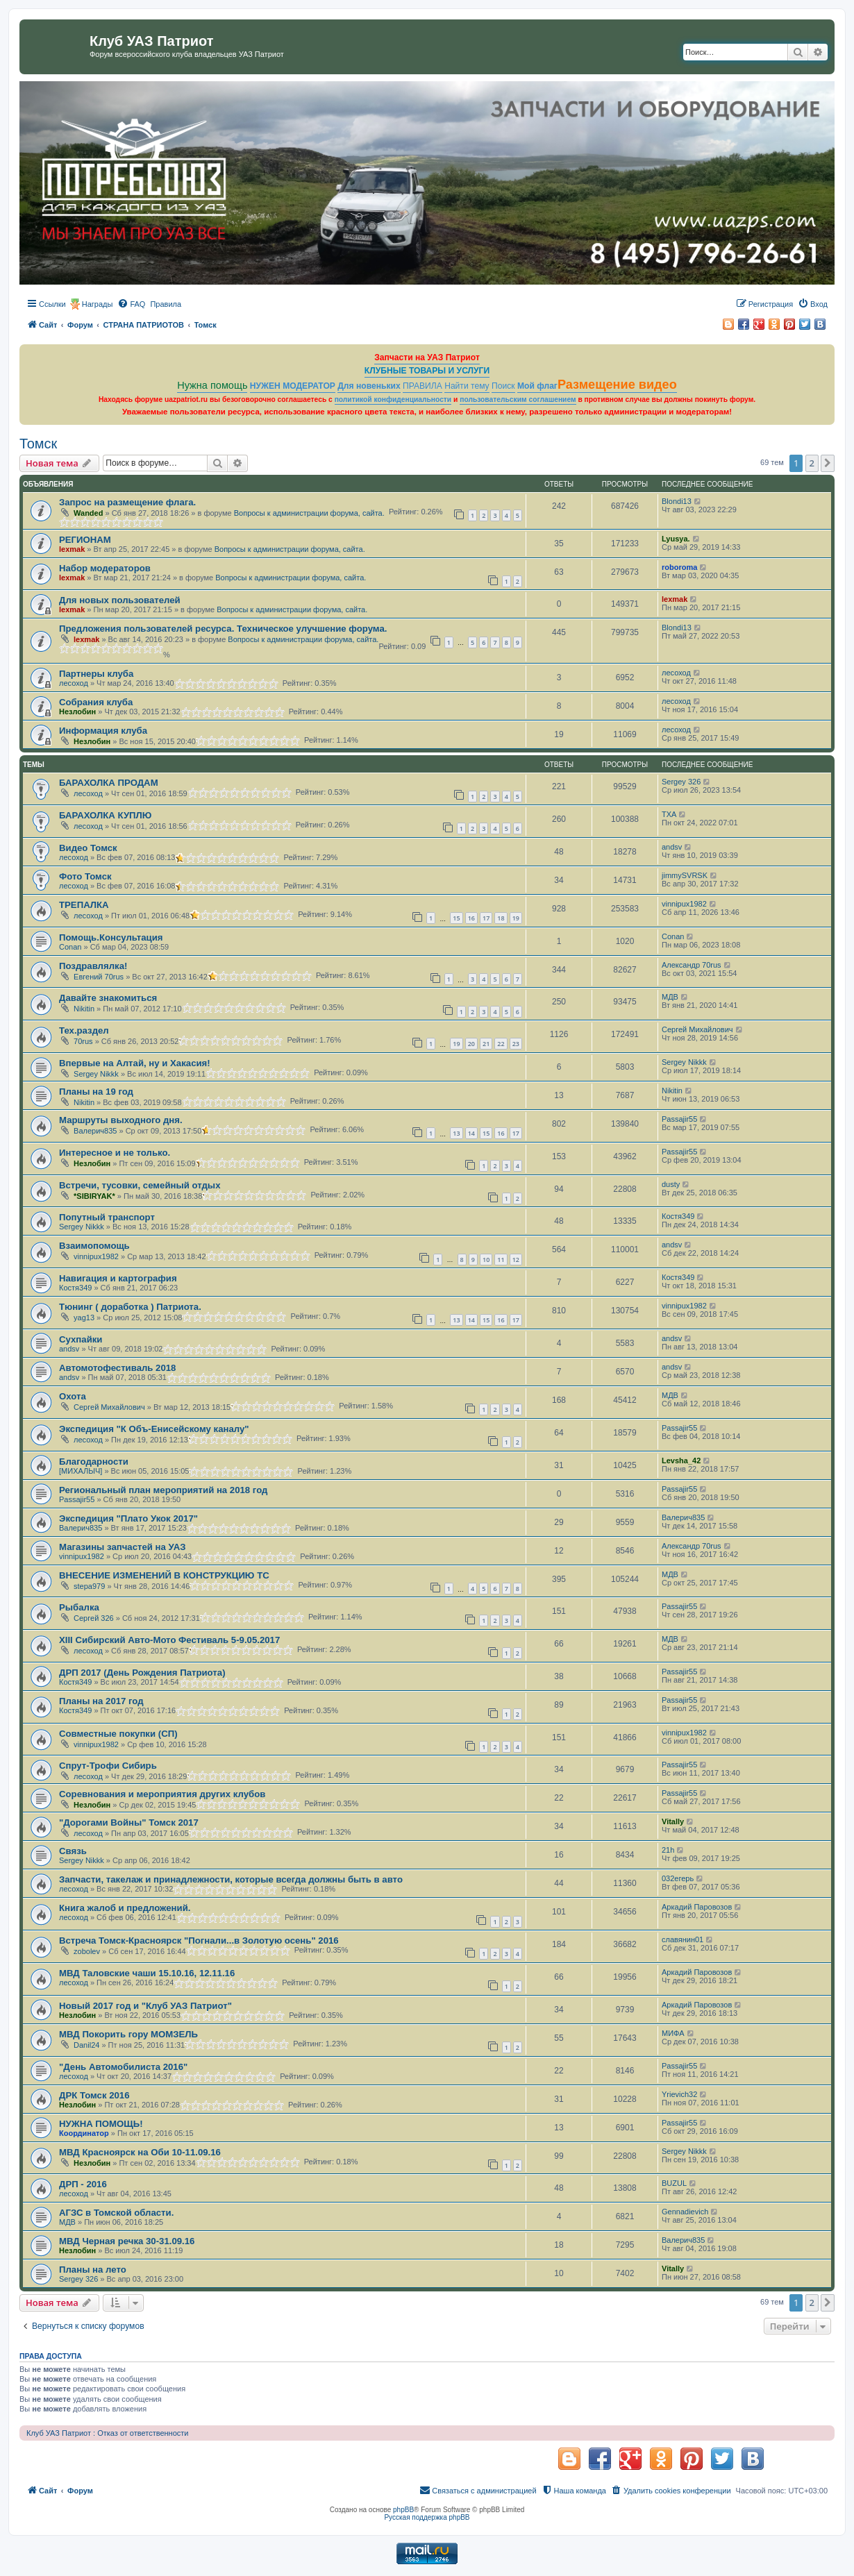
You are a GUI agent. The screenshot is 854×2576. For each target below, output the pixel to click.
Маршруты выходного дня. (121, 1120)
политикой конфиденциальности (393, 399)
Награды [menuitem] (97, 304)
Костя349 (678, 1216)
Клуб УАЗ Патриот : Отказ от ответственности (107, 2433)
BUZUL (674, 2183)
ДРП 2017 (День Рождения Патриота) (142, 1672)
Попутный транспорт (107, 1217)
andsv (672, 847)
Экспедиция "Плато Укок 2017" (128, 1518)
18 (500, 918)
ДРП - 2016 (83, 2184)
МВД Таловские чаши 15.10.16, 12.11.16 (147, 1973)
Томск (38, 443)
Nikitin (84, 1008)
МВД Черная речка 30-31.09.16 (126, 2241)
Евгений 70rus (99, 977)
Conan (70, 947)
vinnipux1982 (684, 904)
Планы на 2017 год (101, 1701)
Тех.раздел (84, 1030)
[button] (828, 463)
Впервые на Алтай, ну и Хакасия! (134, 1063)
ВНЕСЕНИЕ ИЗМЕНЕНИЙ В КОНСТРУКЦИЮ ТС (164, 1575)
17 (486, 918)
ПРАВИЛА (422, 386)
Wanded (88, 513)
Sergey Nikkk (96, 1074)
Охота (72, 1396)
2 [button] (812, 463)
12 (515, 1259)
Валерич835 (95, 1131)
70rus (83, 1041)
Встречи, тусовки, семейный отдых (139, 1185)
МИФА (673, 2033)
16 (471, 918)
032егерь (678, 1878)
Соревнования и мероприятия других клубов (162, 1794)
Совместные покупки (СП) (118, 1733)
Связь (73, 1851)
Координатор (84, 2133)
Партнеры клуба (96, 673)
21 (486, 1043)
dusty (671, 1184)
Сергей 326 (94, 1618)
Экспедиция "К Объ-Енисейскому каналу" (154, 1429)
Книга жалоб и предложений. (124, 1908)
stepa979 (89, 1586)
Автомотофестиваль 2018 (117, 1368)
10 (486, 1259)
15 (456, 918)
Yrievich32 (679, 2094)
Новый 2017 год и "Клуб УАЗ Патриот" (145, 2006)
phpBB (403, 2510)
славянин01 (682, 1939)
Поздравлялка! (93, 966)
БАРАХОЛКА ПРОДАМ (108, 782)
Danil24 (86, 2045)
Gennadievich (685, 2211)
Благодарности (93, 1461)
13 (456, 1133)
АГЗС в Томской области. (116, 2212)
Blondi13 (677, 501)
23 (515, 1043)
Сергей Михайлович (697, 1029)
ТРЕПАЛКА (84, 905)
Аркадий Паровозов (697, 1907)
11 (500, 1259)
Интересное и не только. (114, 1152)
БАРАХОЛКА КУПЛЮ (105, 815)
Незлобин (77, 711)
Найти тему (466, 386)
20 (471, 1043)
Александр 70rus (691, 965)
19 (515, 918)
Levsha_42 (681, 1460)
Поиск (503, 386)
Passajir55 (679, 1119)
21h (668, 1850)
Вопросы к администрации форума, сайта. (309, 513)
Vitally (673, 1821)
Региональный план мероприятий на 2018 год (163, 1490)
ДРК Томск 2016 (94, 2095)
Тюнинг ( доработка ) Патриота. (130, 1307)
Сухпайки (80, 1339)
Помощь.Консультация (111, 937)
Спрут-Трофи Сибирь (108, 1765)
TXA (669, 814)
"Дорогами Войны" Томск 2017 (129, 1822)
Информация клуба (103, 730)
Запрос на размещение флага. (127, 502)
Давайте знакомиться (108, 998)
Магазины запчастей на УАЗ (122, 1547)
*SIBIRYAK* (94, 1196)
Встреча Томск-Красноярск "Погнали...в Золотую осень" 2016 (199, 1940)
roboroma (679, 567)
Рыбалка (79, 1607)
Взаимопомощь (94, 1245)
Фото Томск (85, 876)
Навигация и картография (118, 1278)
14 (471, 1133)
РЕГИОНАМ (85, 539)
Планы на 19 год (96, 1091)
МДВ (670, 997)
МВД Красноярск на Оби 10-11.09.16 (140, 2152)
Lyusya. (676, 538)
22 (500, 1043)
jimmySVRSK (685, 875)
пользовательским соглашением (518, 399)
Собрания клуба (96, 702)
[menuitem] (131, 304)
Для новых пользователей (120, 600)
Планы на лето (92, 2269)
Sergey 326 (681, 781)
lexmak (72, 549)
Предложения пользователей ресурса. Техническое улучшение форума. (223, 628)
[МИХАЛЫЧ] (80, 1471)
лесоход (73, 683)
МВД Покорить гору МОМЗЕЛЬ (128, 2034)
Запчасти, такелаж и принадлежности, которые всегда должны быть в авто (231, 1879)
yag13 (84, 1317)
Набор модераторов (105, 568)
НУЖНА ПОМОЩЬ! (101, 2124)
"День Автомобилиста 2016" (123, 2067)
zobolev (87, 1951)
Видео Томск (88, 848)
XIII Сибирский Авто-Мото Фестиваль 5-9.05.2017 (169, 1640)
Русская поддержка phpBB (426, 2517)
